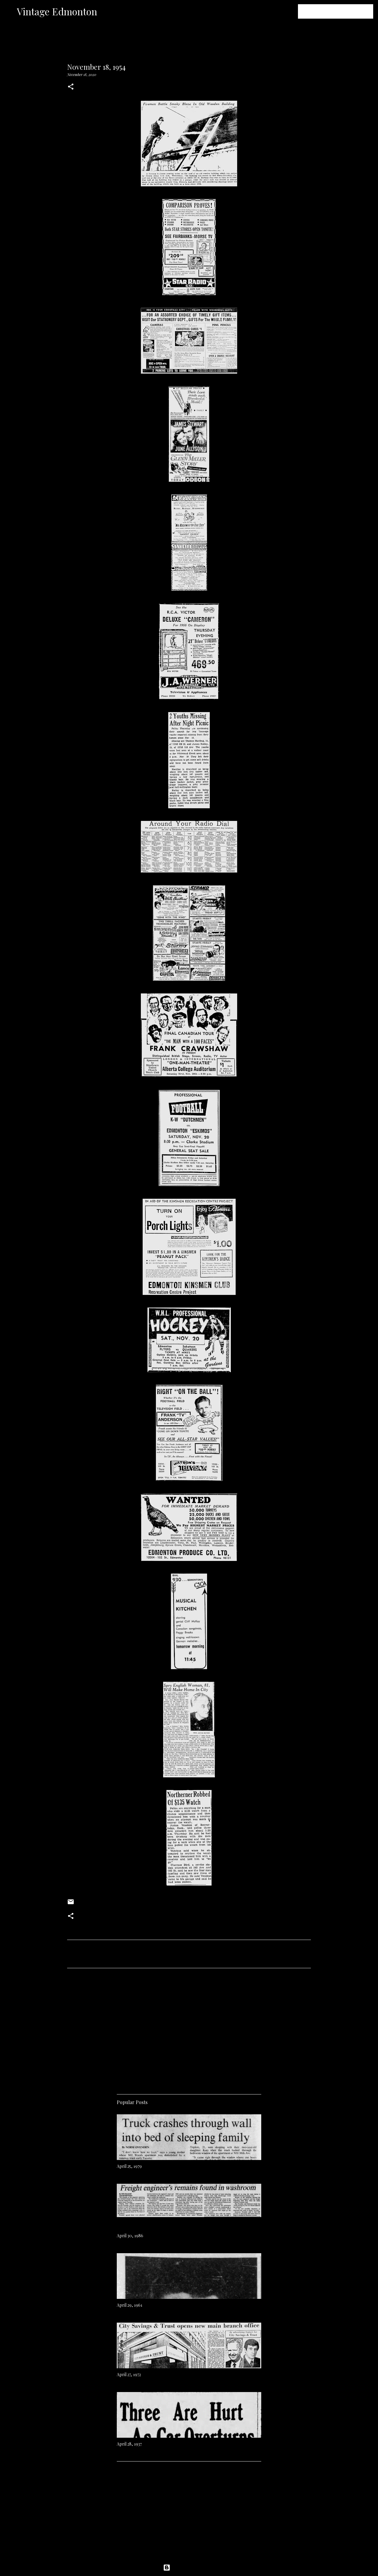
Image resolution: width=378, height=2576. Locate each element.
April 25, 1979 (129, 2166)
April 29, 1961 (129, 2305)
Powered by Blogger (189, 2567)
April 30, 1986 (130, 2235)
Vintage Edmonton (57, 11)
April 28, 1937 (129, 2444)
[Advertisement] (189, 2029)
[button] (70, 87)
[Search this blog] (341, 11)
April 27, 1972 (129, 2374)
